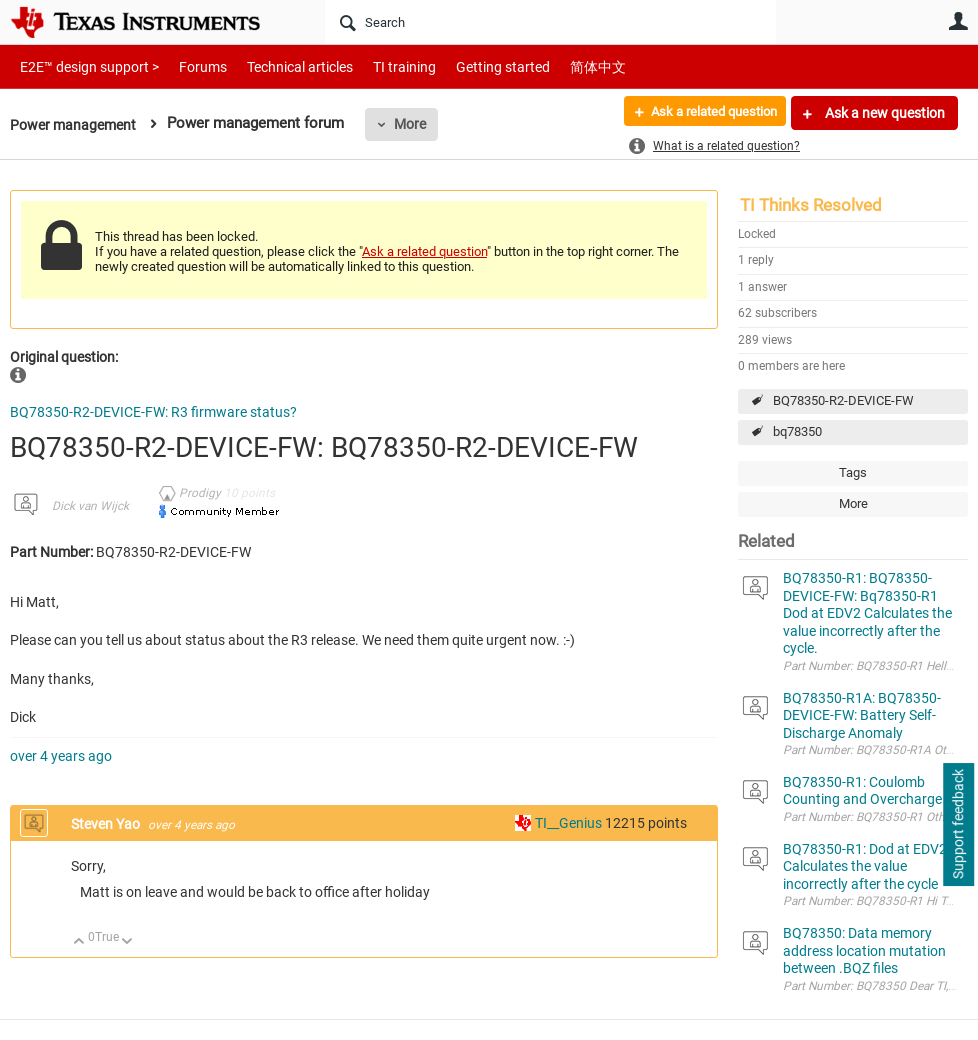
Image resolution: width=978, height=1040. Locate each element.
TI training (377, 66)
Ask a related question (704, 113)
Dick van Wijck (90, 506)
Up (79, 942)
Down (127, 942)
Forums (187, 66)
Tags (853, 472)
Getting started (468, 66)
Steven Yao (107, 824)
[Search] (550, 22)
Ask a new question (883, 113)
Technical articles (279, 66)
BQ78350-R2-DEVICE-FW (843, 400)
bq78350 (797, 431)
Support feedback (958, 825)
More (417, 124)
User (958, 21)
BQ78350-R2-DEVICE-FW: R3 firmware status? (153, 412)
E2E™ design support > (83, 66)
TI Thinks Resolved (811, 205)
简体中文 (556, 66)
